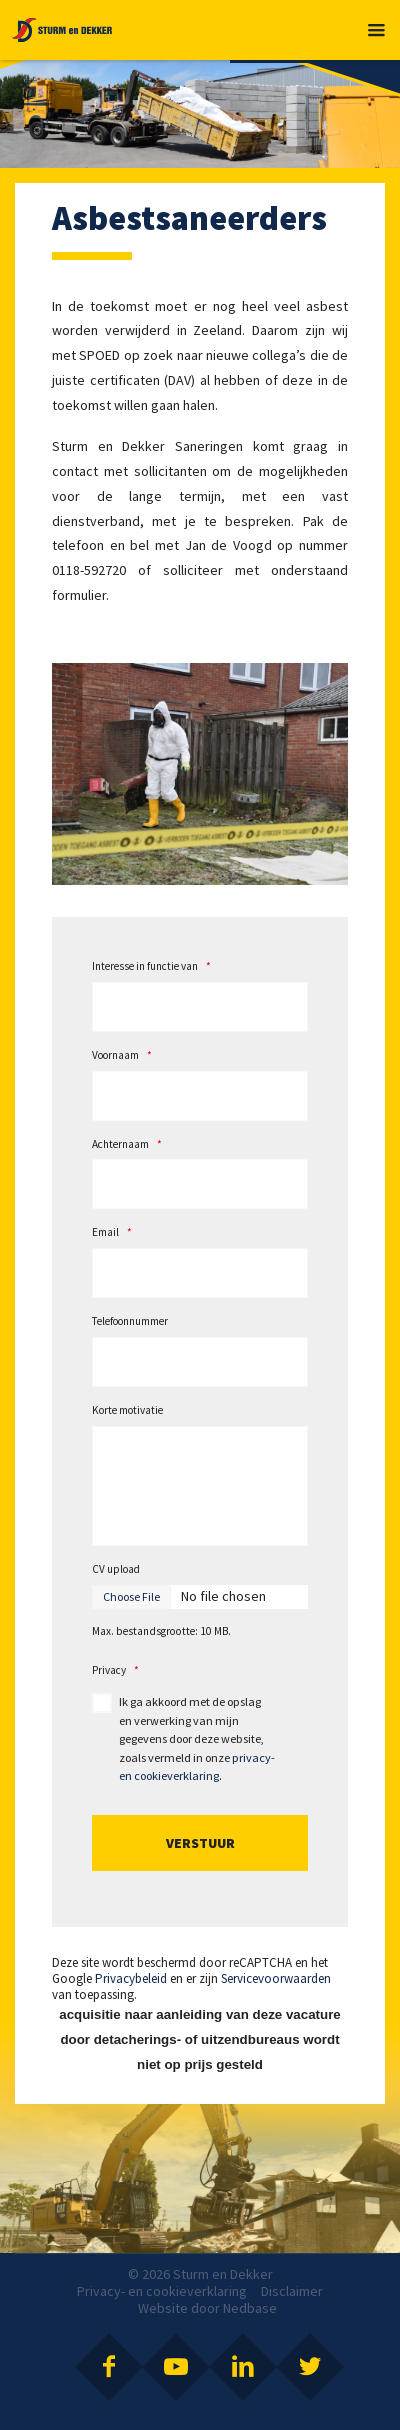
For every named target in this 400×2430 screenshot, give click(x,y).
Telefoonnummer (130, 1321)
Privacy (115, 1670)
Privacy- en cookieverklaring (162, 2291)
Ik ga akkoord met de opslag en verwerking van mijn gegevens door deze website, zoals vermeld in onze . (197, 1738)
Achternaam (127, 1144)
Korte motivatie (127, 1410)
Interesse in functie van (151, 966)
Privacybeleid (131, 1978)
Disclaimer (292, 2291)
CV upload (116, 1569)
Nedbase (250, 2308)
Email (112, 1232)
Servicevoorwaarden (276, 1978)
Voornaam (122, 1055)
